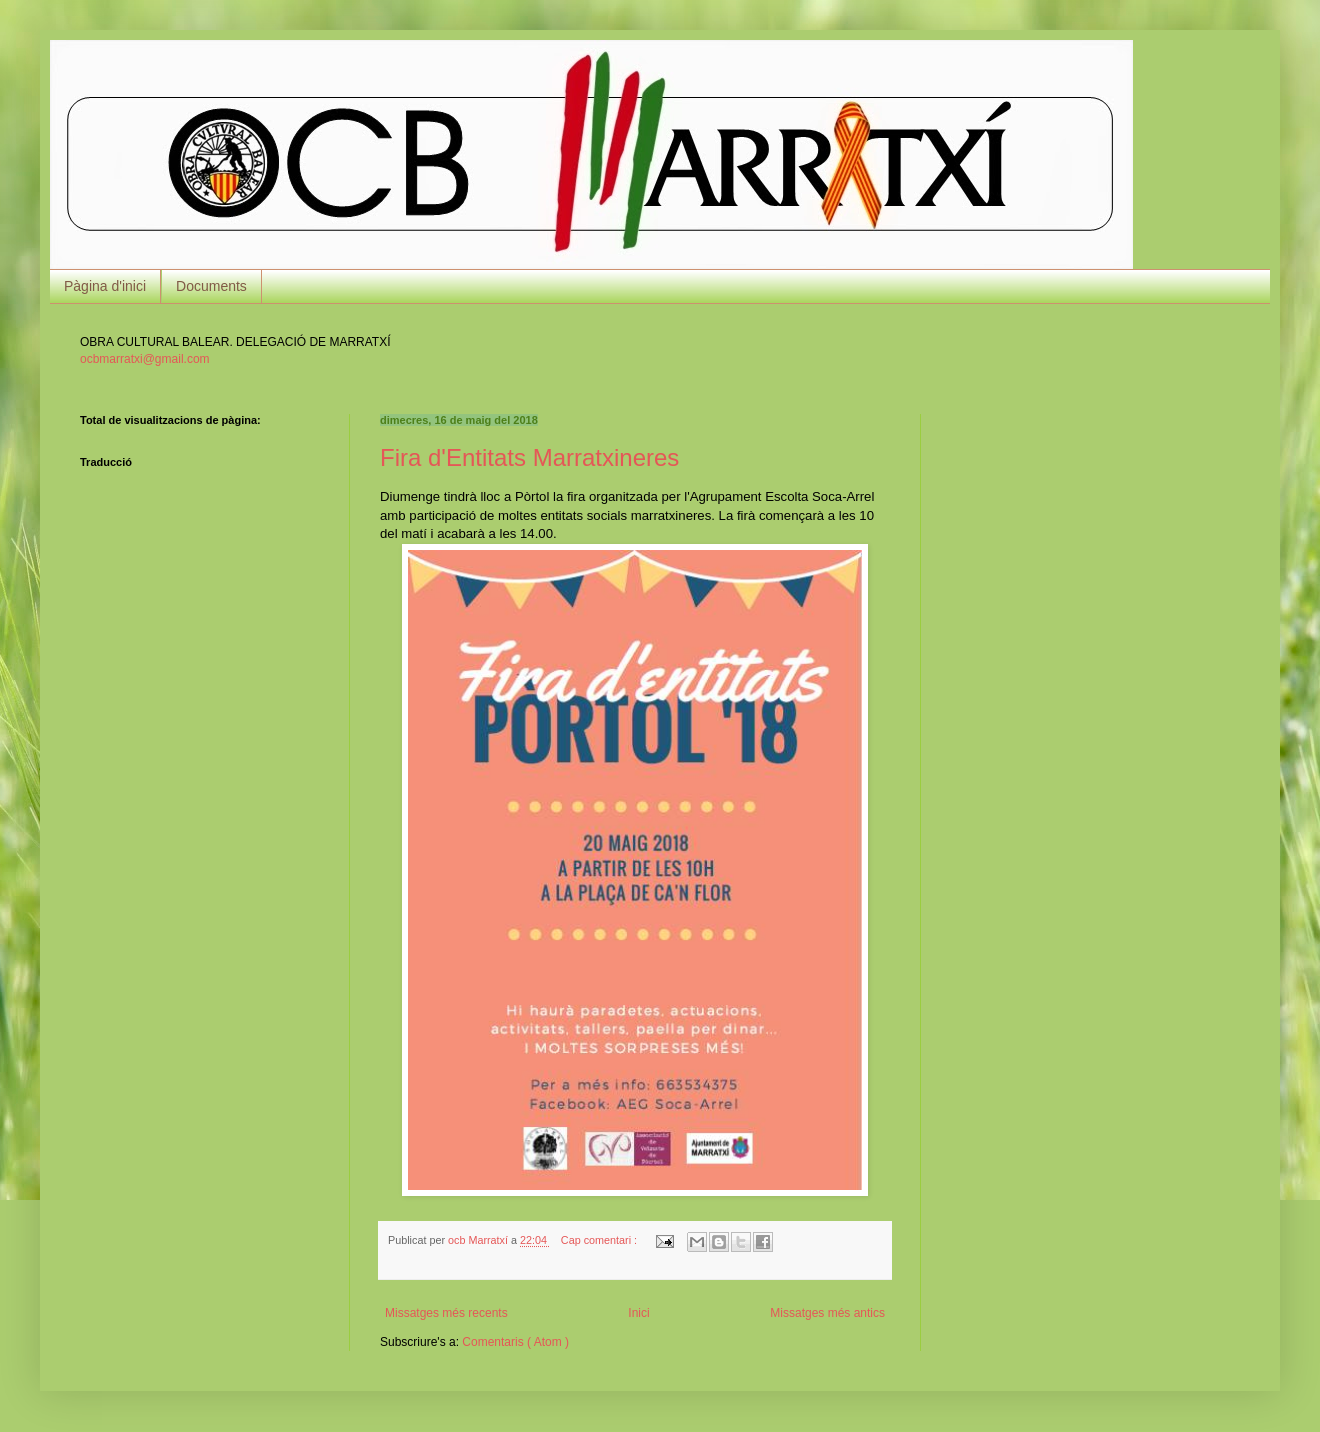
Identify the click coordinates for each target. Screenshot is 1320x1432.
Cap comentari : (600, 1240)
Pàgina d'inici (105, 286)
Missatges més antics (827, 1313)
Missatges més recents (446, 1313)
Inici (638, 1313)
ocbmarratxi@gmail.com (145, 359)
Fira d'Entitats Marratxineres (529, 457)
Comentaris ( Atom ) (515, 1342)
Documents (211, 286)
